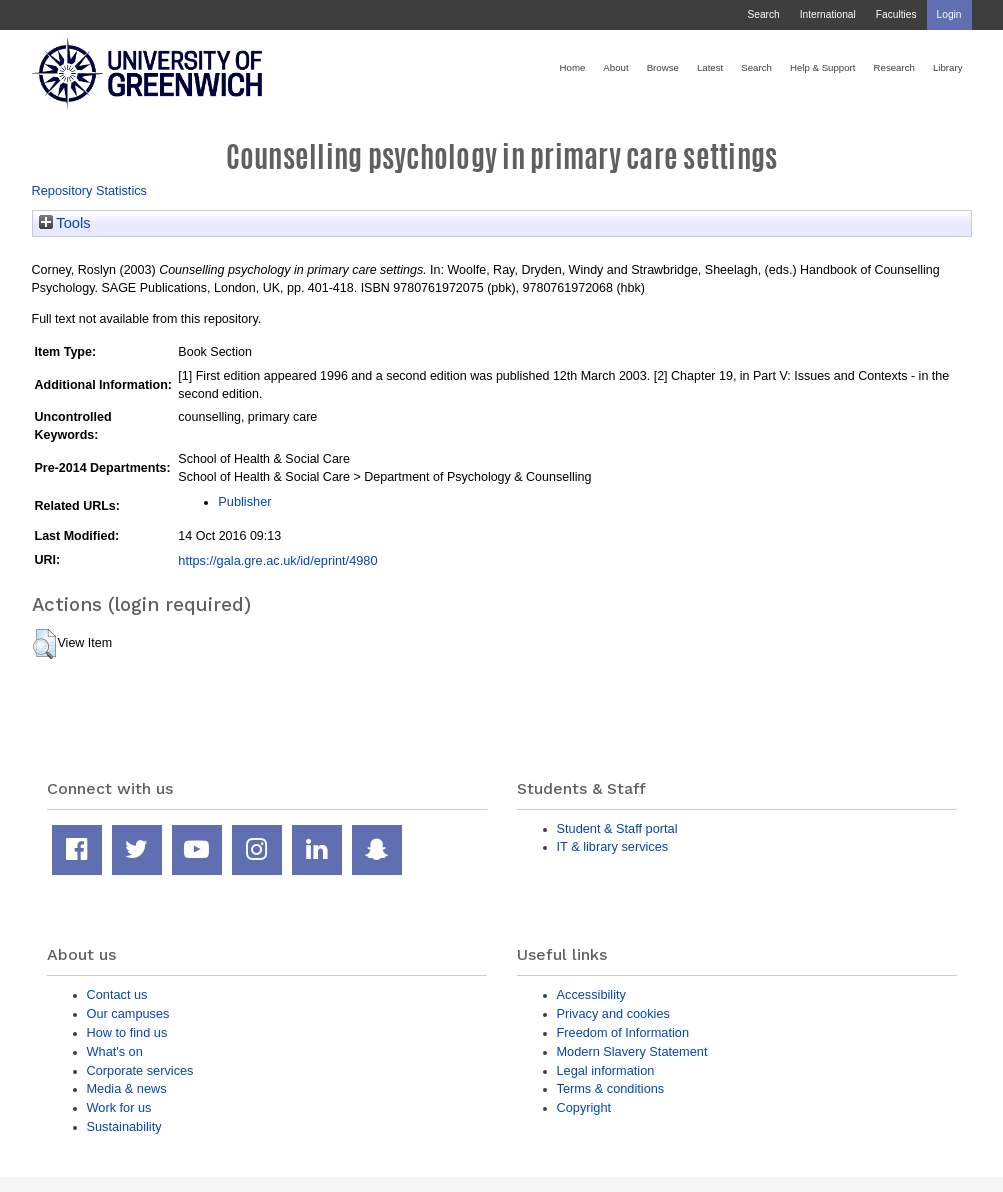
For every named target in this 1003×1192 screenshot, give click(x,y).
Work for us (119, 1107)
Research (894, 67)
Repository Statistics (90, 190)
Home (573, 67)
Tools (65, 223)
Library (948, 67)
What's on (115, 1051)
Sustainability (124, 1126)
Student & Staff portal (617, 828)
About (615, 67)
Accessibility (591, 994)
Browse (663, 67)
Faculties (896, 14)
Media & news (127, 1088)
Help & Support (823, 67)
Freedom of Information (623, 1032)
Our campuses (128, 1013)
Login (949, 14)
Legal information (606, 1070)
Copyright (584, 1107)
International (828, 14)
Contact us (117, 994)
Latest (710, 67)
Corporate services (140, 1070)
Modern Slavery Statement (632, 1051)
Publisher (244, 501)
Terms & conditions (611, 1088)
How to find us (127, 1032)
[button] (44, 644)
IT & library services (613, 846)
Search (763, 14)
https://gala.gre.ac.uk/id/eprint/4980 (277, 560)
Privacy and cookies (613, 1013)
